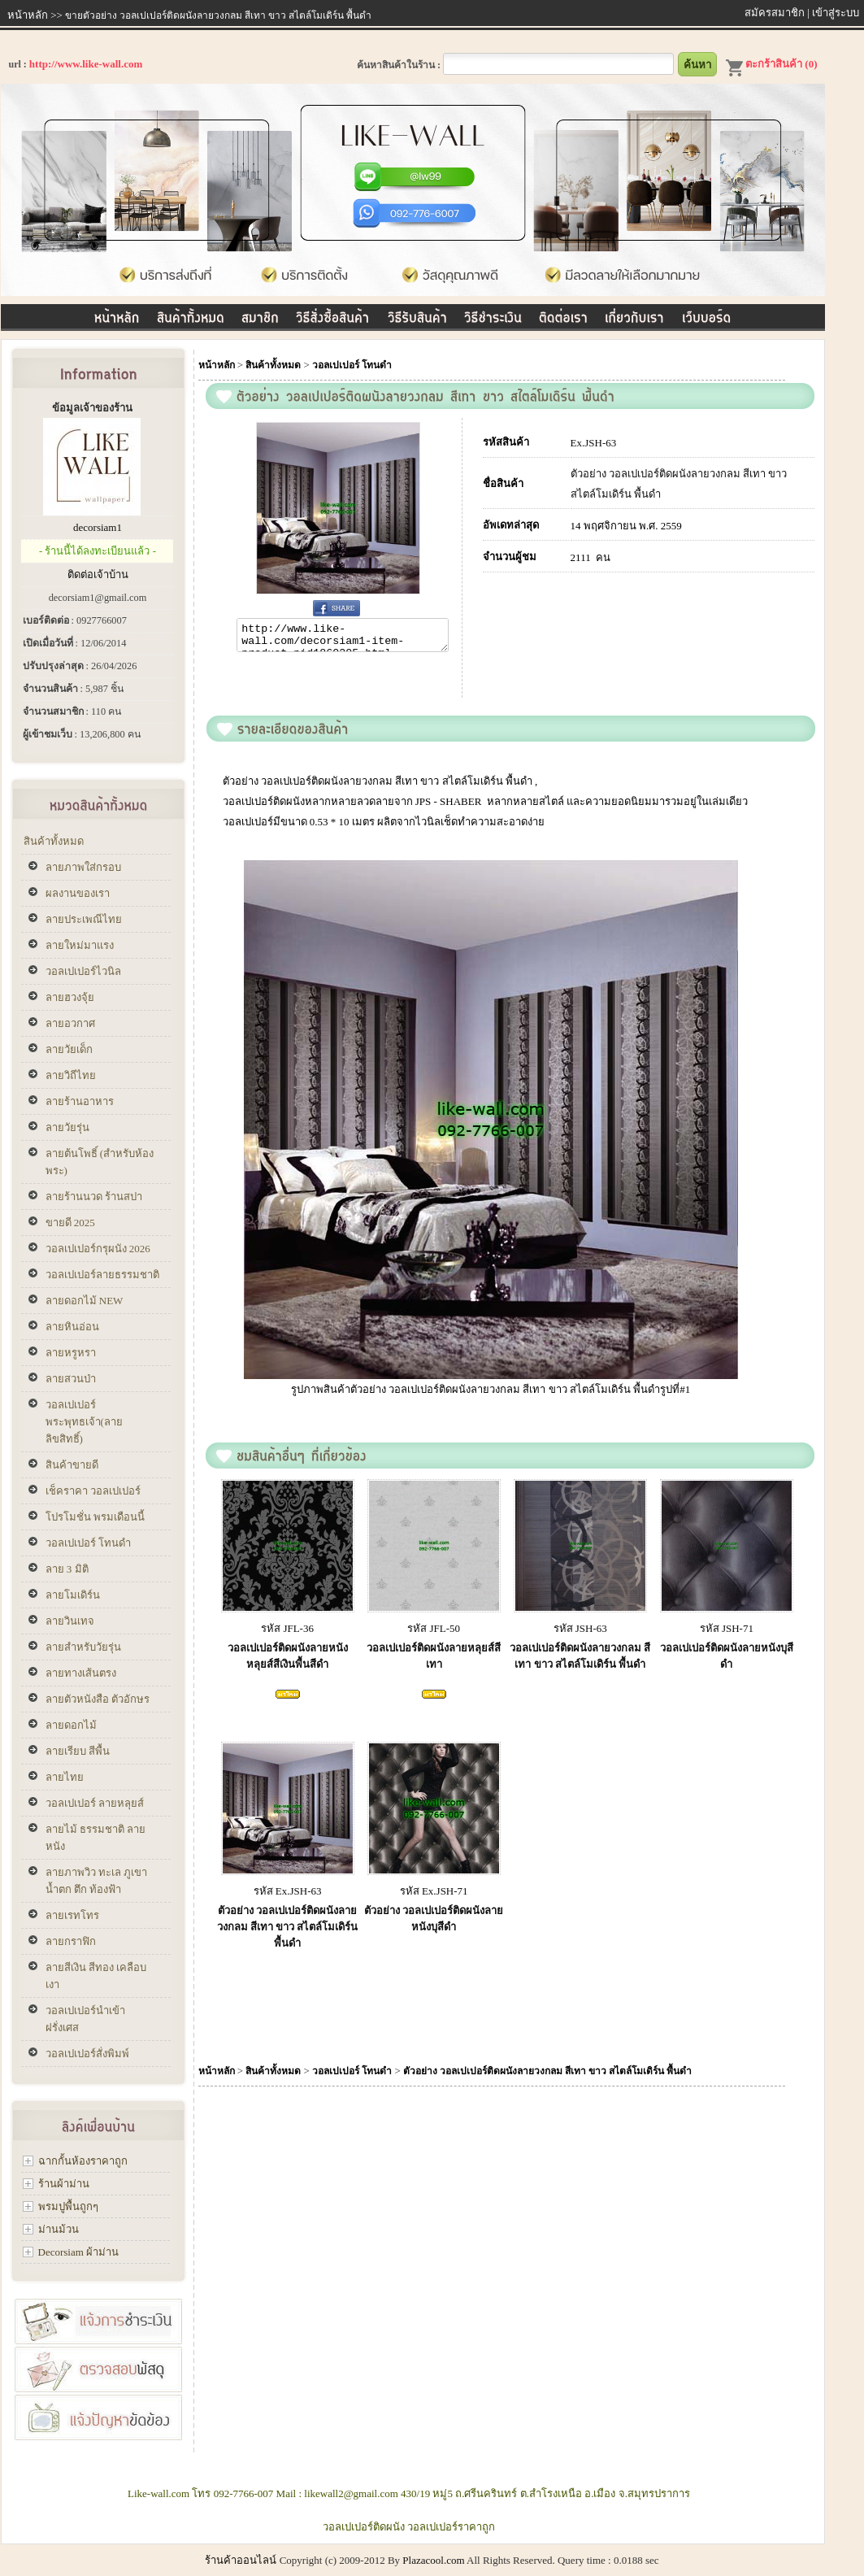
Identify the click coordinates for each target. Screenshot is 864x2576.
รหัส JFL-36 (287, 1633)
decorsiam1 (97, 527)
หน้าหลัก (27, 15)
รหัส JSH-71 (726, 1633)
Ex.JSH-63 (594, 443)
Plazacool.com (433, 2560)
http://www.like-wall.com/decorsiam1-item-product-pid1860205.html (342, 637)
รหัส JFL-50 (433, 1633)
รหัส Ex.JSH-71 (434, 1896)
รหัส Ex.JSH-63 (288, 1896)
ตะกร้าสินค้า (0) (771, 64)
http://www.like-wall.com (85, 64)
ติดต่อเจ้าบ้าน (97, 574)
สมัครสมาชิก (775, 13)
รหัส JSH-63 (580, 1633)
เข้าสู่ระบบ (835, 13)
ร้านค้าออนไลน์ (240, 2560)
